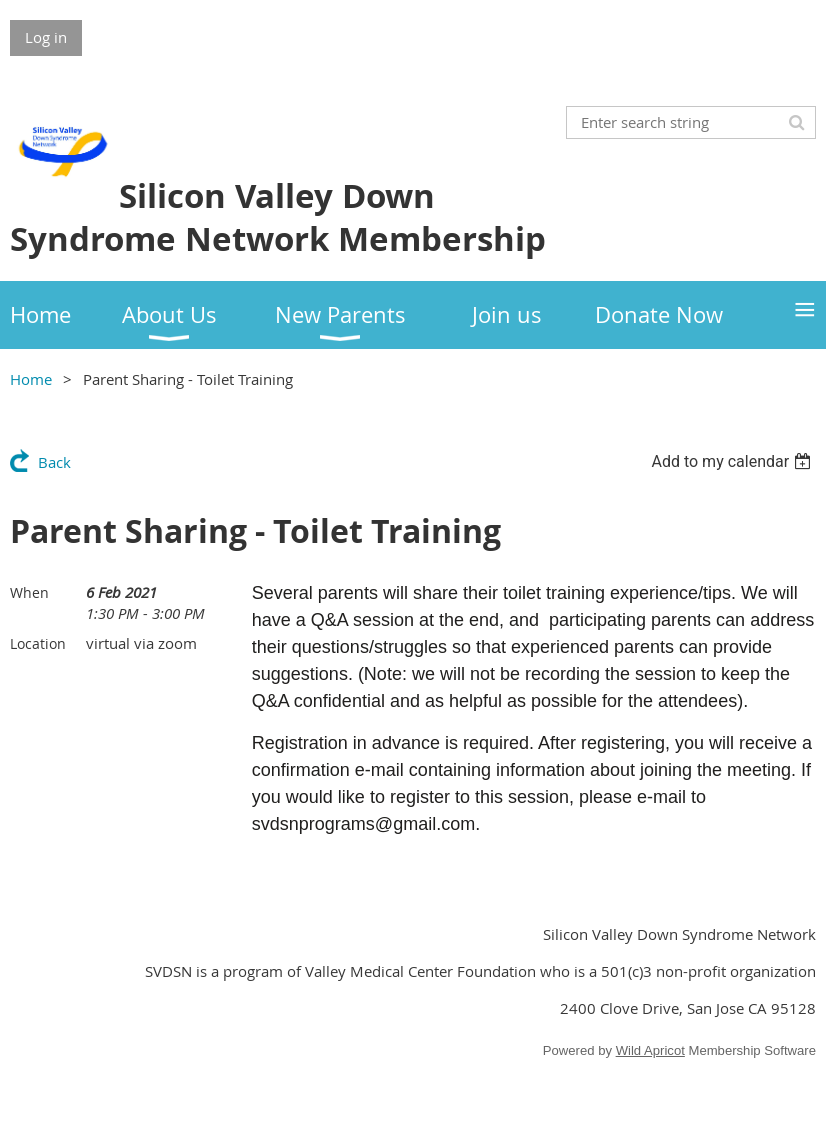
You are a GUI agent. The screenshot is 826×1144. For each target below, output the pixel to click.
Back (54, 462)
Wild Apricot (650, 1050)
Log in (46, 37)
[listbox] (733, 461)
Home (31, 379)
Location (38, 643)
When (29, 592)
